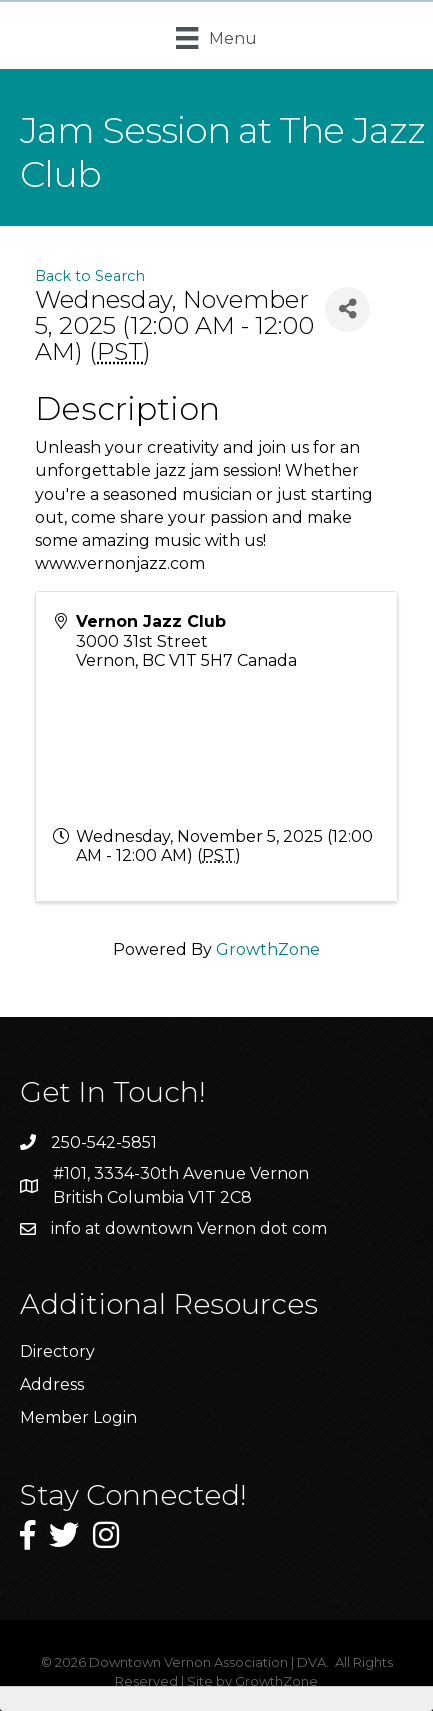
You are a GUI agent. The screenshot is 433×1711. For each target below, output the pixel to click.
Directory (57, 1351)
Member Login (78, 1417)
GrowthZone (268, 949)
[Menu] (216, 38)
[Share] (347, 309)
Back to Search (90, 276)
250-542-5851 (104, 1142)
